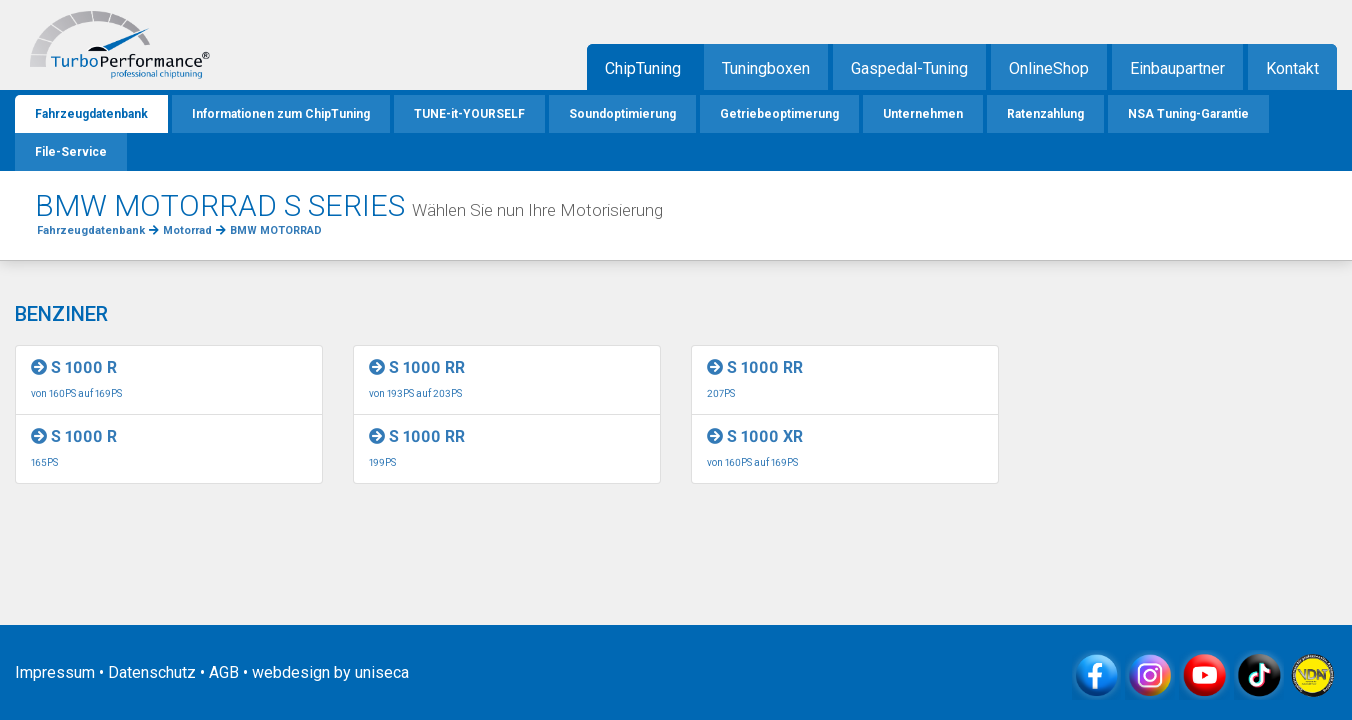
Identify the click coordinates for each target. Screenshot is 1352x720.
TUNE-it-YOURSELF (469, 114)
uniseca (382, 672)
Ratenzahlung (1045, 114)
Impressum (55, 672)
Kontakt (1292, 68)
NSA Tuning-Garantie (1188, 114)
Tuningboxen (766, 68)
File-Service (71, 152)
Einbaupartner (1177, 68)
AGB (224, 672)
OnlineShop (1049, 68)
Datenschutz (152, 672)
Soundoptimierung (622, 114)
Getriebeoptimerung (779, 114)
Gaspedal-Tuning (909, 68)
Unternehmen (923, 114)
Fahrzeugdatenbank (91, 114)
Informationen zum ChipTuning (281, 114)
